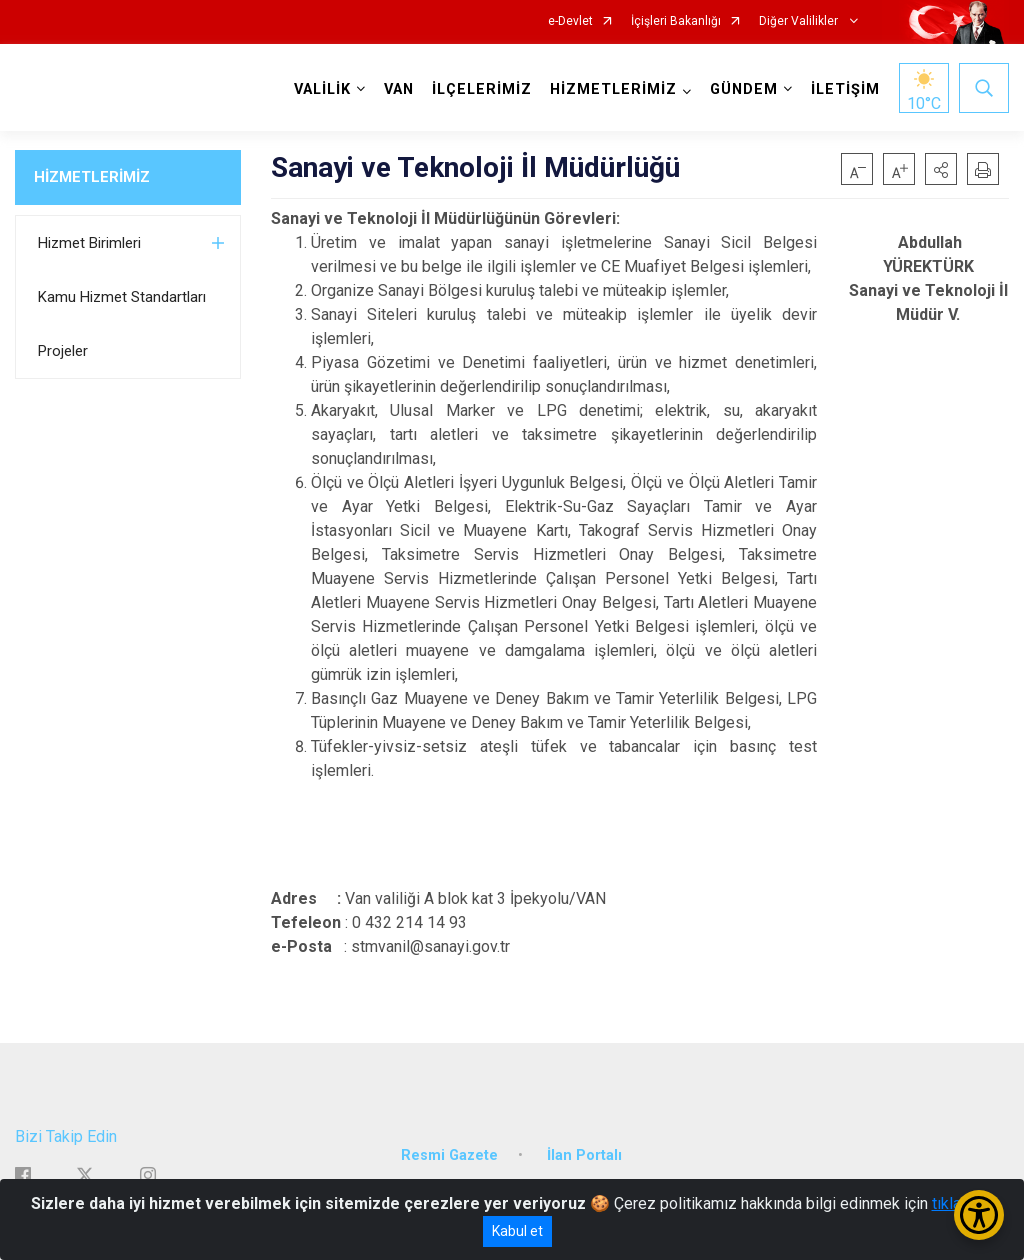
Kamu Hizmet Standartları (122, 297)
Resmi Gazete (449, 1155)
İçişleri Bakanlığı (676, 21)
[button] (941, 169)
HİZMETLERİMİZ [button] (613, 89)
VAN (399, 89)
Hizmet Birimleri (89, 243)
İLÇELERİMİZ (482, 89)
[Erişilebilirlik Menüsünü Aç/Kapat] (979, 1215)
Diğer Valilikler (800, 21)
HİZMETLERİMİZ (92, 177)
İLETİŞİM (845, 89)
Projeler (63, 351)
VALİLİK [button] (322, 89)
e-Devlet (570, 21)
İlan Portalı (584, 1155)
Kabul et (517, 1231)
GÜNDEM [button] (744, 89)
